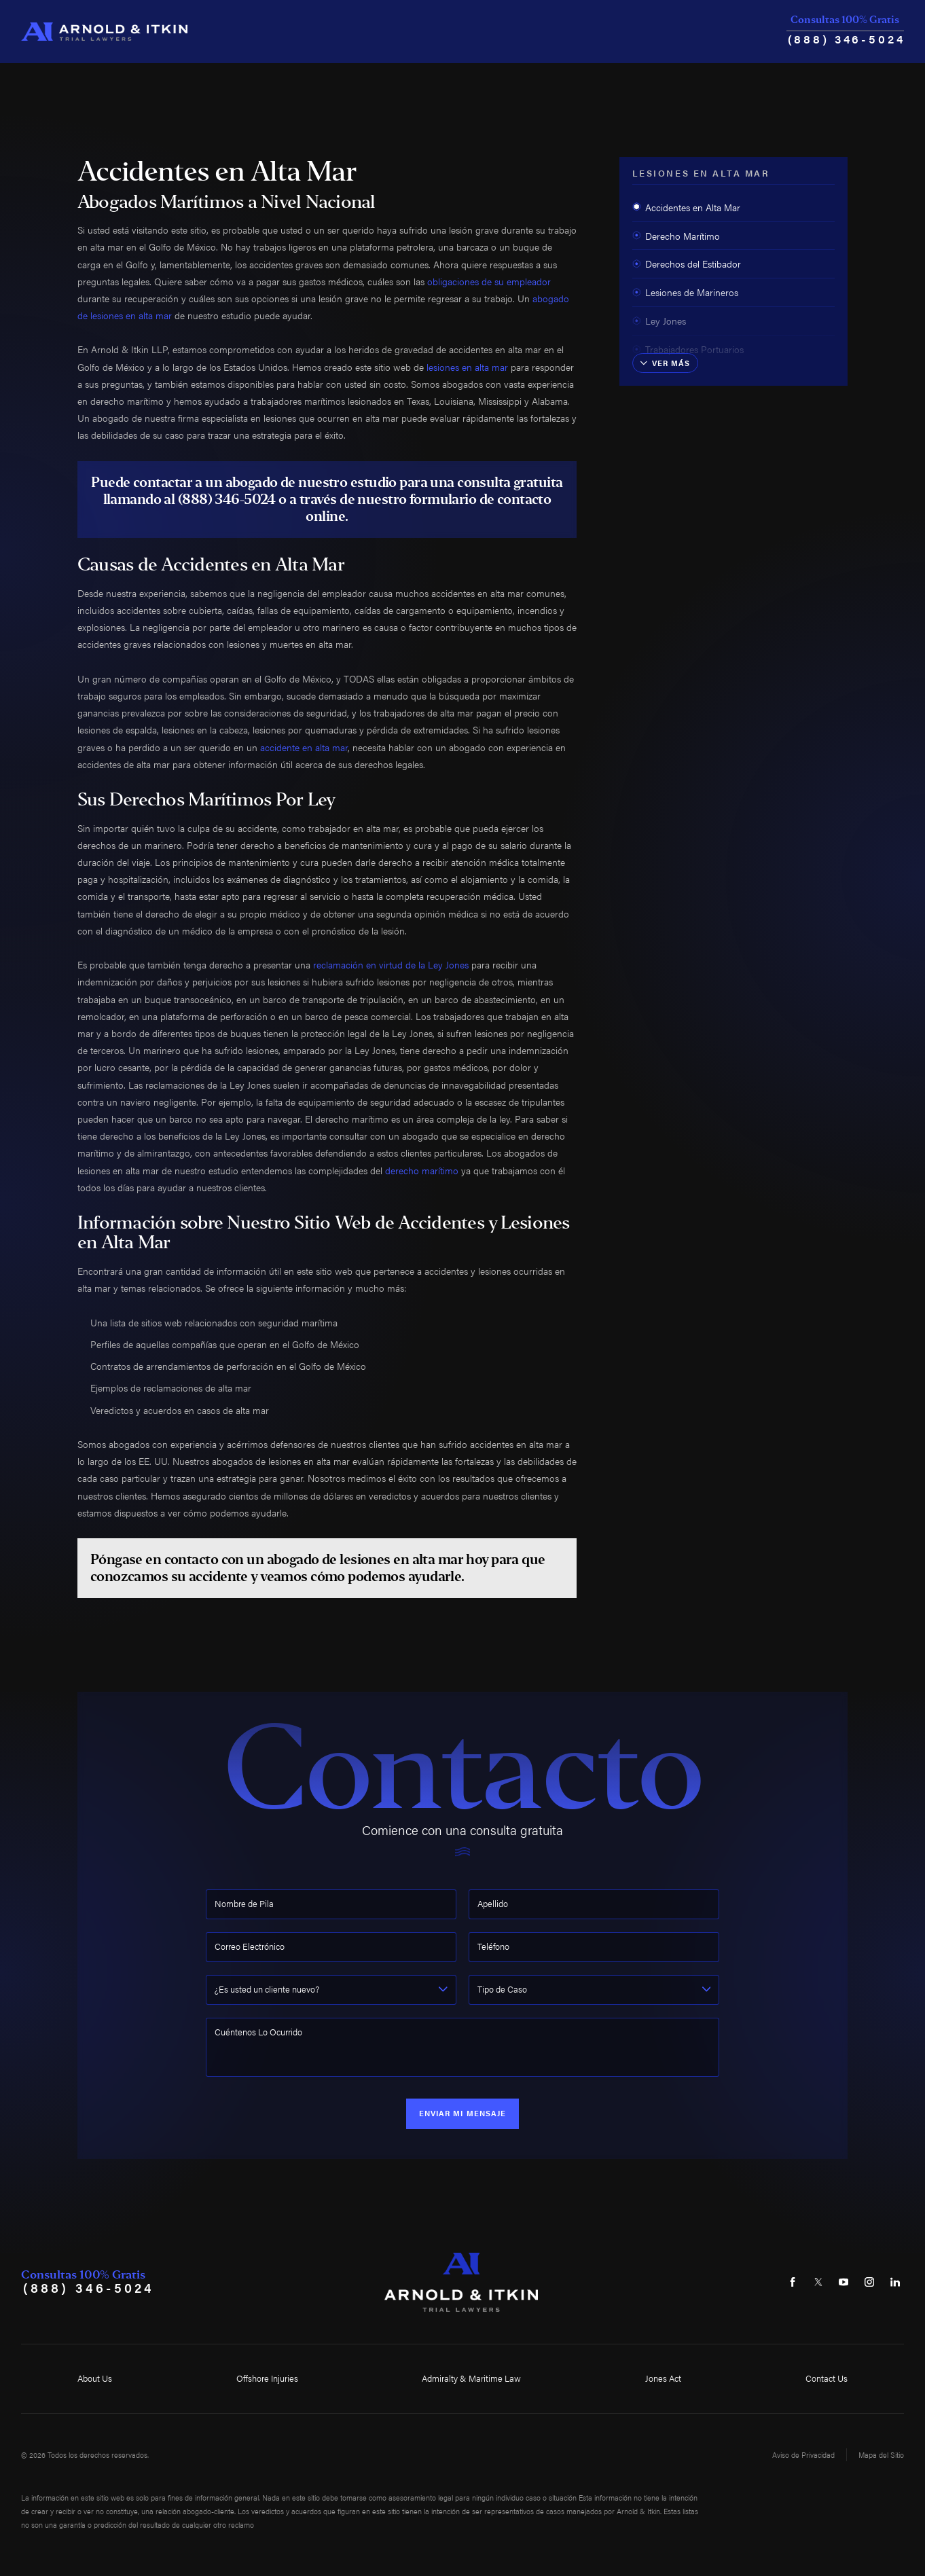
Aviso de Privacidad (803, 2455)
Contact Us (826, 2378)
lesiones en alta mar (467, 367)
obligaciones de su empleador (489, 281)
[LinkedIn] (894, 2282)
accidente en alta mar (304, 747)
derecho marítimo (421, 1170)
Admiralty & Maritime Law (471, 2378)
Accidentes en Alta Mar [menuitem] (686, 207)
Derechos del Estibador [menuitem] (686, 263)
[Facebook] (792, 2282)
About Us (94, 2378)
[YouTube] (843, 2282)
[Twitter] (818, 2282)
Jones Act (663, 2378)
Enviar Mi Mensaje (463, 2113)
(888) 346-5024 (846, 38)
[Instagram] (869, 2282)
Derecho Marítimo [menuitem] (676, 235)
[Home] (104, 31)
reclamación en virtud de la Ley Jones (391, 964)
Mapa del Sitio (881, 2455)
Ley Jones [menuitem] (659, 320)
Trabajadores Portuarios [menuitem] (688, 349)
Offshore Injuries (267, 2378)
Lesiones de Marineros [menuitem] (685, 292)
